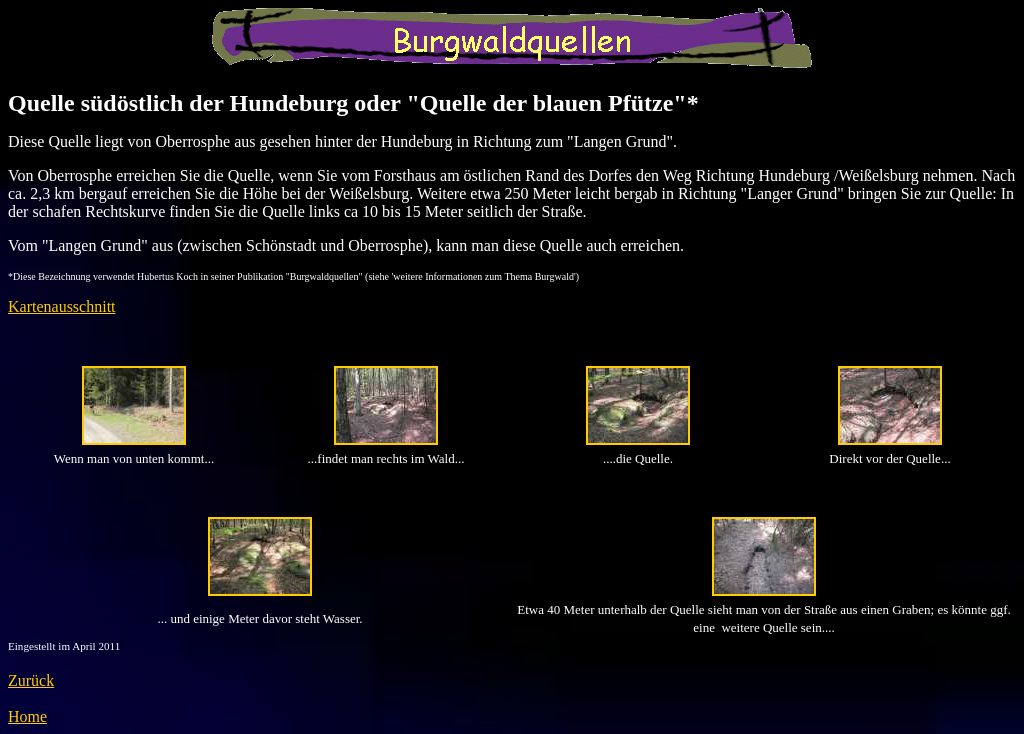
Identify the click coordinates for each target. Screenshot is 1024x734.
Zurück (31, 680)
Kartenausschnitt (62, 306)
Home (27, 716)
